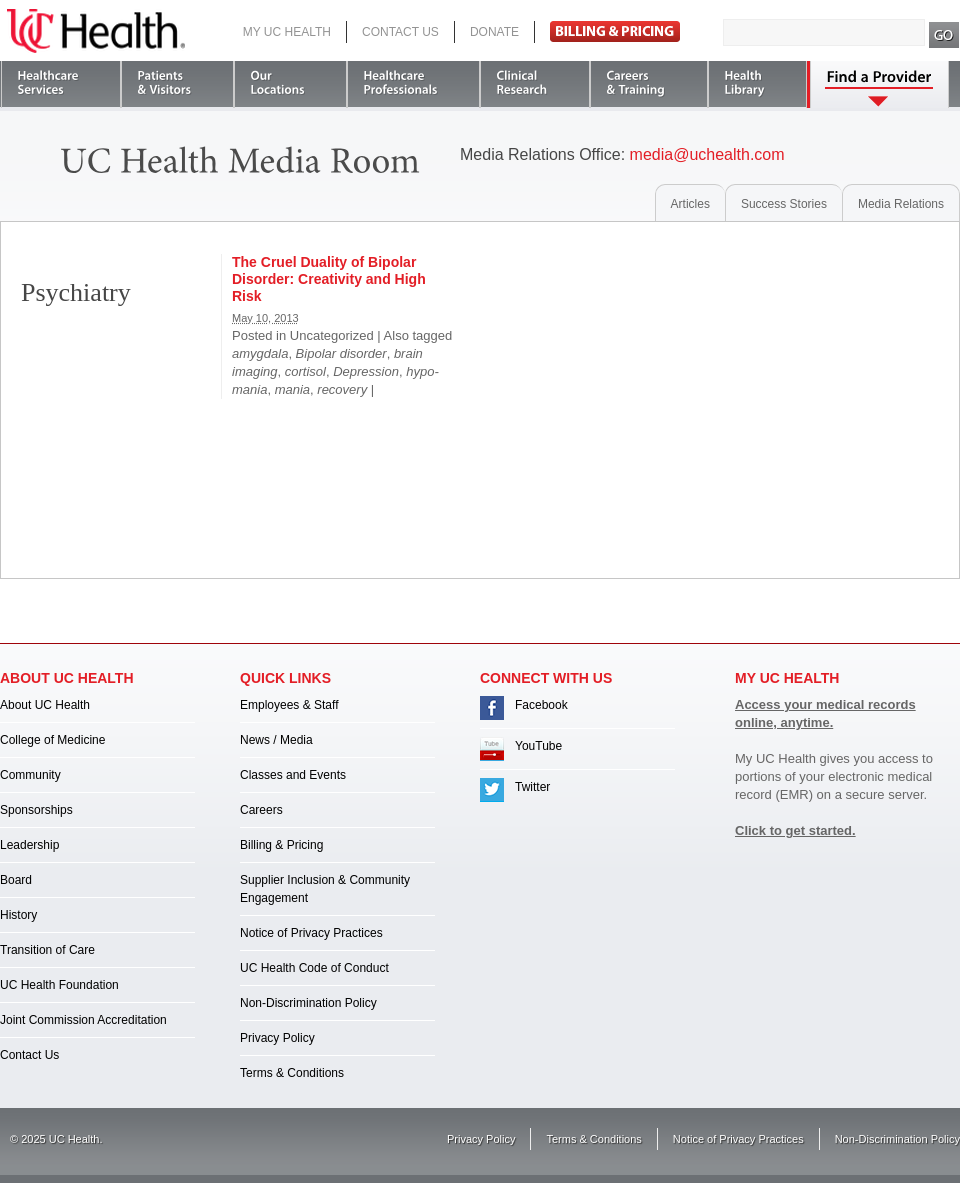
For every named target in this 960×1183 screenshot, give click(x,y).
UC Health (96, 31)
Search (944, 35)
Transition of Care (47, 950)
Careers (261, 810)
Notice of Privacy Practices (311, 933)
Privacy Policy (277, 1038)
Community (30, 775)
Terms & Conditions (292, 1073)
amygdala (260, 353)
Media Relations (901, 204)
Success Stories (784, 204)
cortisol (305, 371)
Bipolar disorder (341, 353)
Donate (494, 32)
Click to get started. (795, 830)
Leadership (29, 845)
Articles (690, 204)
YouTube (538, 746)
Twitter (532, 787)
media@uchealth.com (707, 154)
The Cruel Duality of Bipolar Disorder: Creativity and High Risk (329, 279)
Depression (366, 371)
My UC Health (287, 32)
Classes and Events (293, 775)
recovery (342, 389)
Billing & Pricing (281, 845)
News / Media (276, 740)
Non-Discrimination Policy (308, 1003)
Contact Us (400, 32)
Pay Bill (615, 31)
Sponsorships (36, 810)
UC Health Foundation (59, 985)
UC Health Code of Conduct (314, 968)
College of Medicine (52, 740)
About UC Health (45, 705)
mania (292, 389)
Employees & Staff (289, 705)
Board (16, 880)
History (18, 915)
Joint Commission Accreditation (83, 1020)
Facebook (541, 705)
